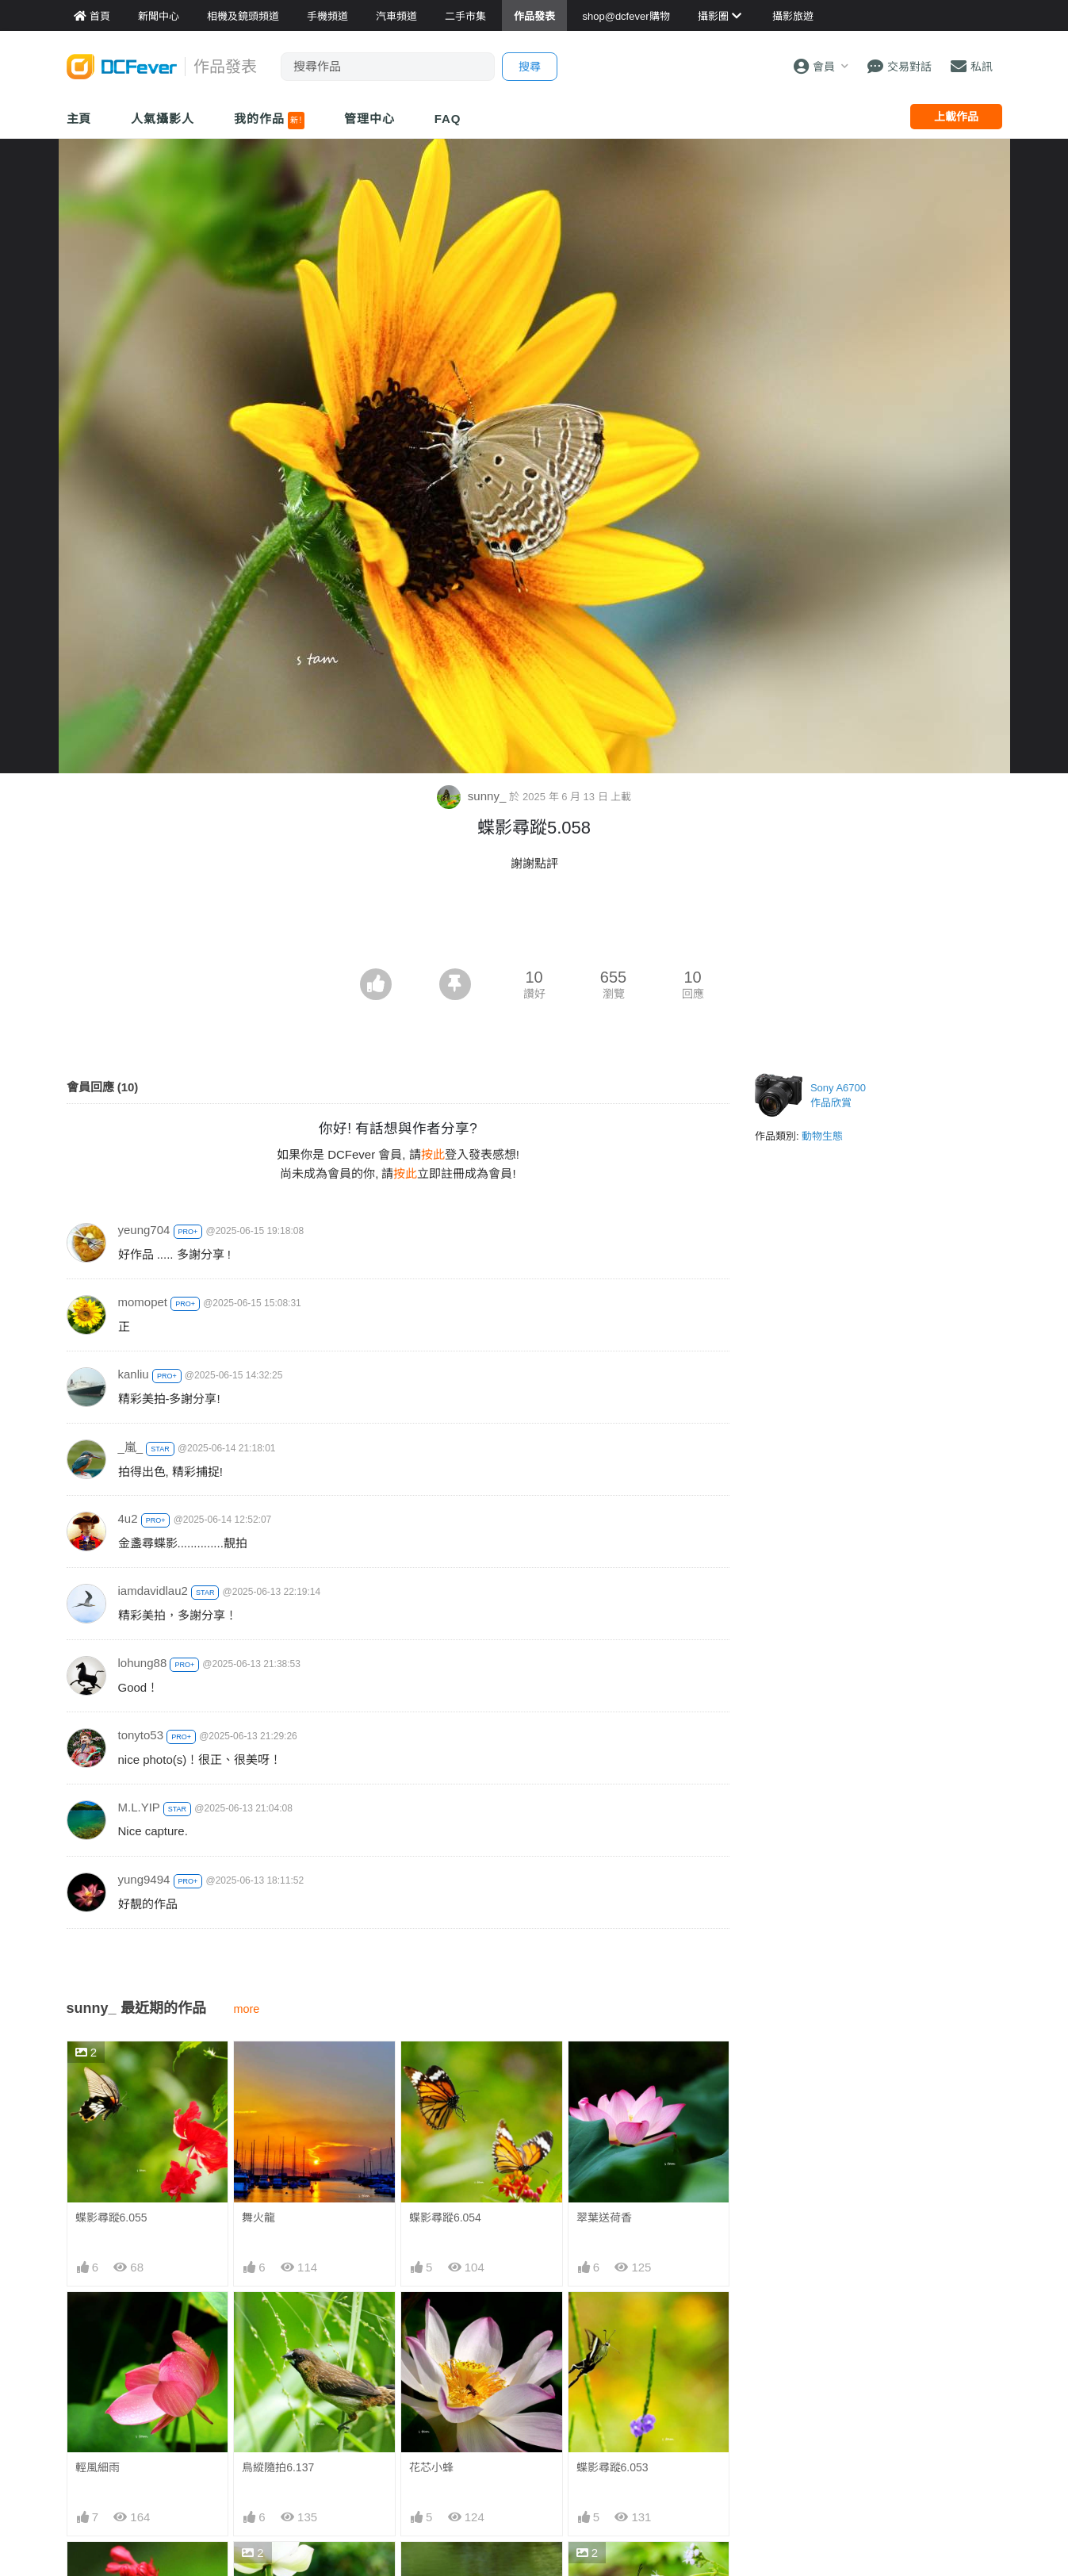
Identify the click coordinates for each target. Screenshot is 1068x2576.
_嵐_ (131, 1447)
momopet (143, 1302)
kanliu (133, 1374)
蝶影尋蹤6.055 (111, 2217)
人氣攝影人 (162, 118)
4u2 (128, 1518)
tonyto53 (141, 1735)
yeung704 (144, 1229)
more (247, 2009)
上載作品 (956, 116)
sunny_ (473, 796)
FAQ (447, 118)
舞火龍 (258, 2217)
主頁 (79, 118)
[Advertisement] (534, 924)
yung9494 (144, 1879)
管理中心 (369, 118)
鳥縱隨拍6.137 (278, 2467)
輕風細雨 (97, 2467)
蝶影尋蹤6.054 (445, 2217)
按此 (433, 1154)
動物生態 (822, 1136)
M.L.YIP (139, 1807)
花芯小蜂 (431, 2467)
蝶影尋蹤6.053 (612, 2467)
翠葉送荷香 (604, 2217)
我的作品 (269, 120)
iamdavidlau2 (153, 1590)
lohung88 (142, 1662)
